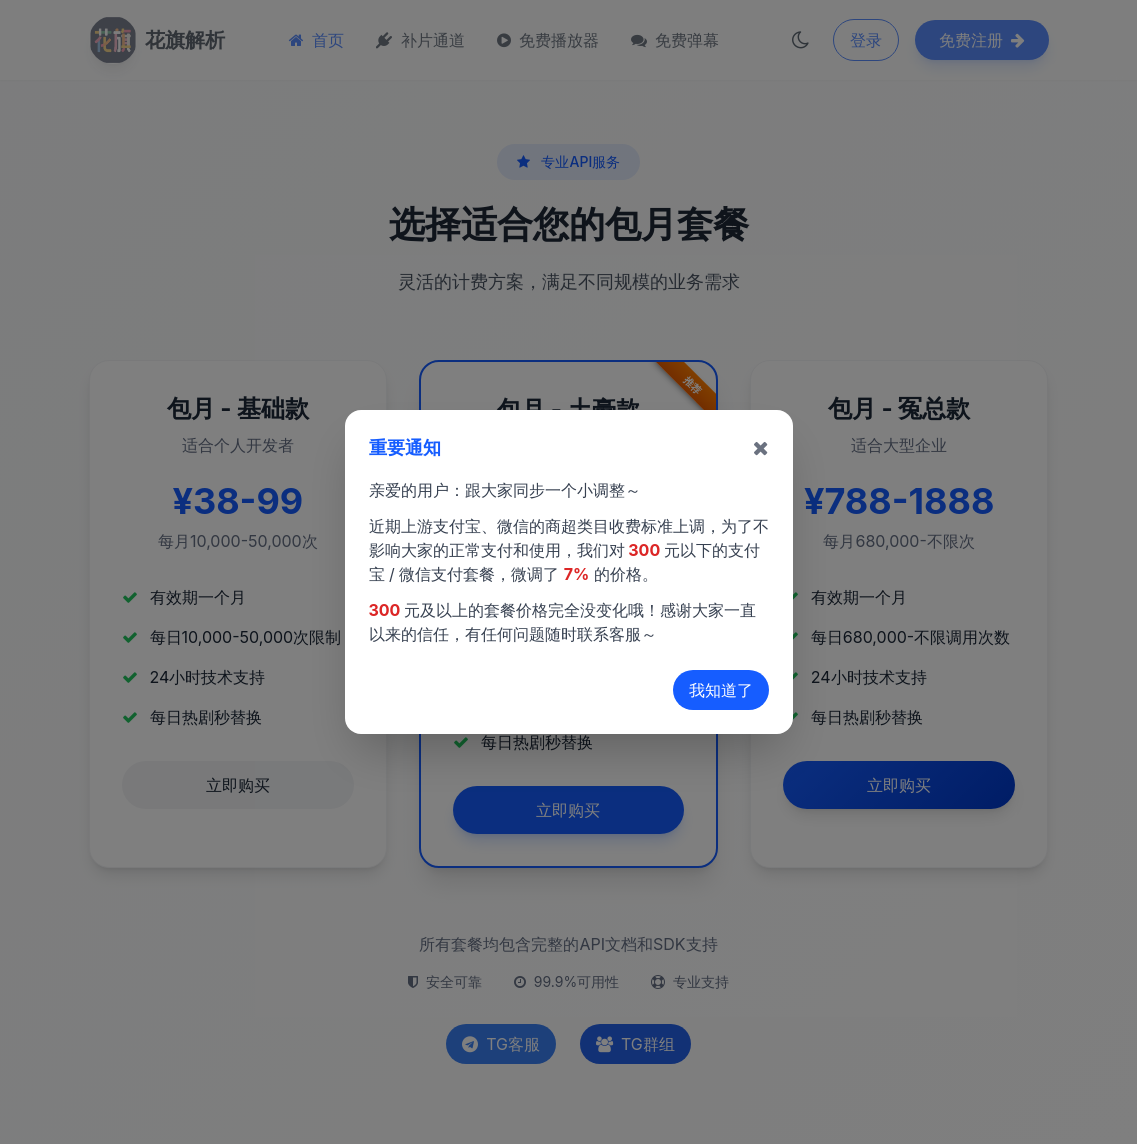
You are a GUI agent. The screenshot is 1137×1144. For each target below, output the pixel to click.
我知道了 (721, 690)
